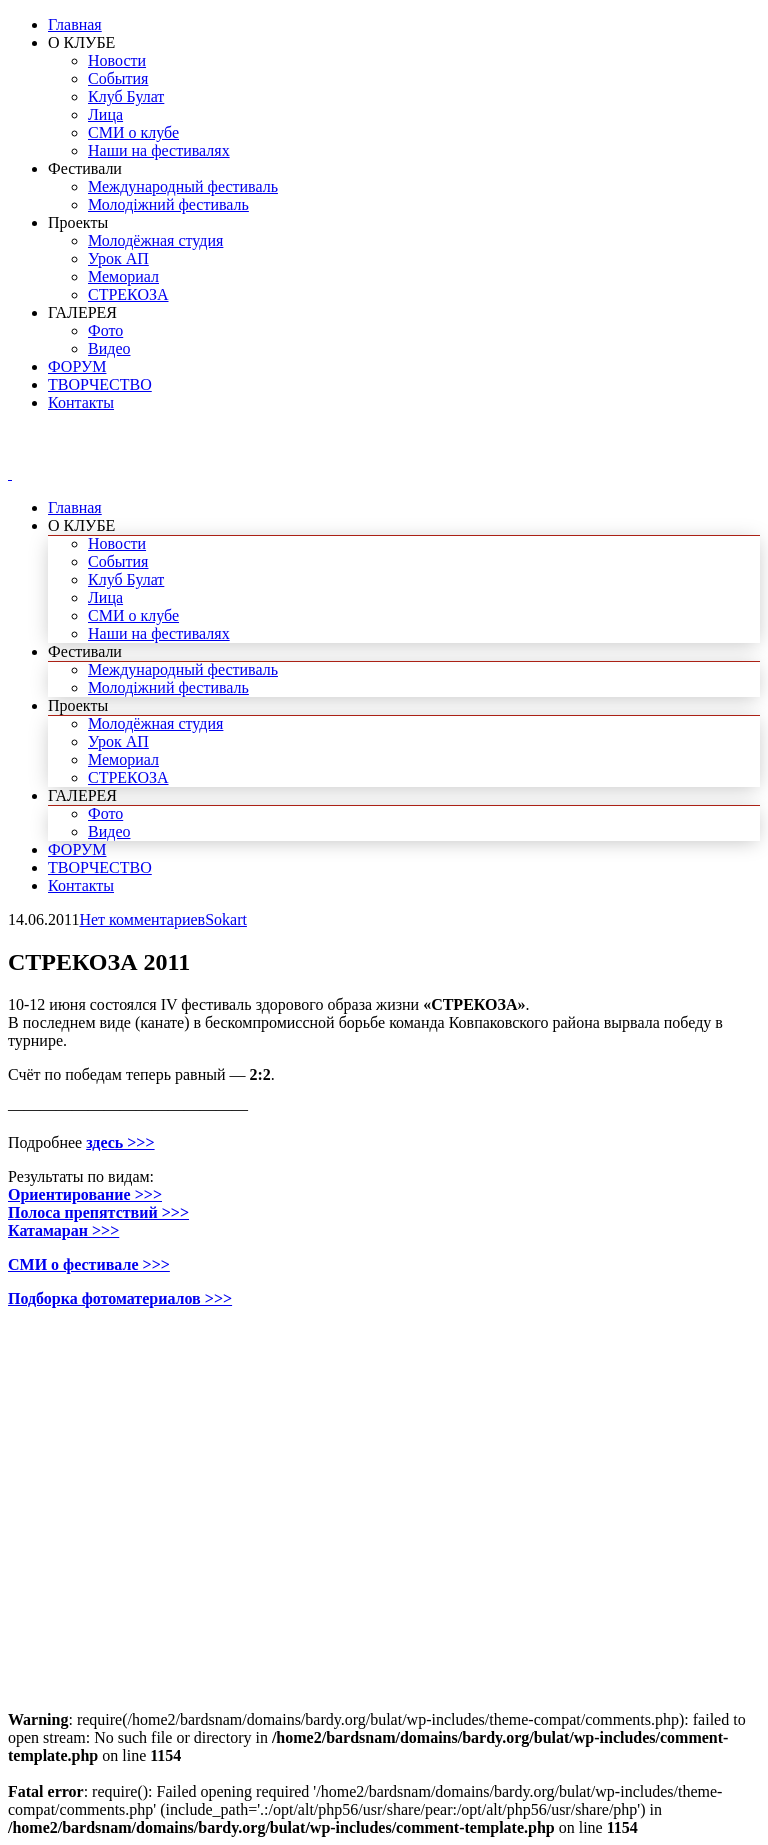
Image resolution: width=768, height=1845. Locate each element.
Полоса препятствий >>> (98, 1212)
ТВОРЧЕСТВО (100, 384)
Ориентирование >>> (85, 1194)
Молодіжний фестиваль (168, 204)
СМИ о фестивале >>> (89, 1264)
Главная (75, 24)
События (118, 78)
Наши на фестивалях (159, 150)
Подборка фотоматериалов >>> (120, 1298)
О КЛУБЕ (81, 42)
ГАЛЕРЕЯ (82, 312)
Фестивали (85, 168)
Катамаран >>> (63, 1230)
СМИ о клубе (133, 132)
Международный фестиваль (183, 186)
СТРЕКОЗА (128, 294)
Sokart (226, 919)
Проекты (78, 222)
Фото (105, 330)
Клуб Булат (126, 96)
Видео (109, 348)
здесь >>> (120, 1142)
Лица (105, 114)
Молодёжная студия (155, 240)
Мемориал (123, 276)
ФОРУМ (77, 366)
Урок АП (118, 258)
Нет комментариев (142, 919)
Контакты (81, 402)
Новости (117, 60)
